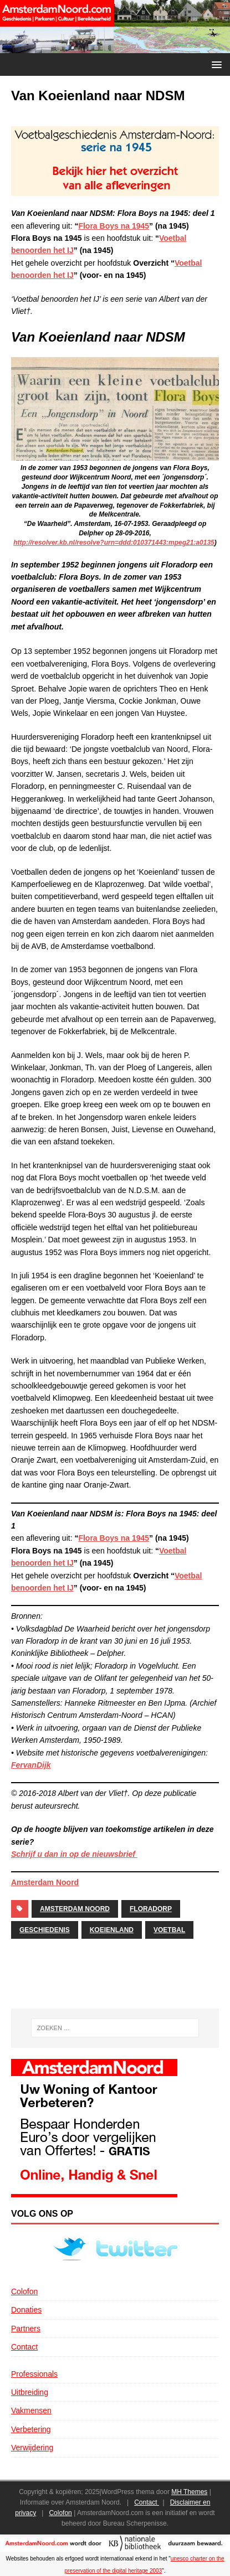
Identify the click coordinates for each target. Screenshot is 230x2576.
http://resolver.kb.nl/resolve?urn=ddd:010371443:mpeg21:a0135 (113, 542)
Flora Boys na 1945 (113, 225)
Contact (24, 2346)
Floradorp (151, 1909)
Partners (25, 2328)
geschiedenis (44, 1930)
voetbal (169, 1930)
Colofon (24, 2291)
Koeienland (112, 1930)
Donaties (26, 2309)
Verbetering (31, 2429)
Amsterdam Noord (45, 1882)
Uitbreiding (29, 2392)
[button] (214, 64)
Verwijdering (32, 2447)
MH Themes (189, 2492)
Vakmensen (31, 2410)
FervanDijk (31, 1765)
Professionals (34, 2373)
